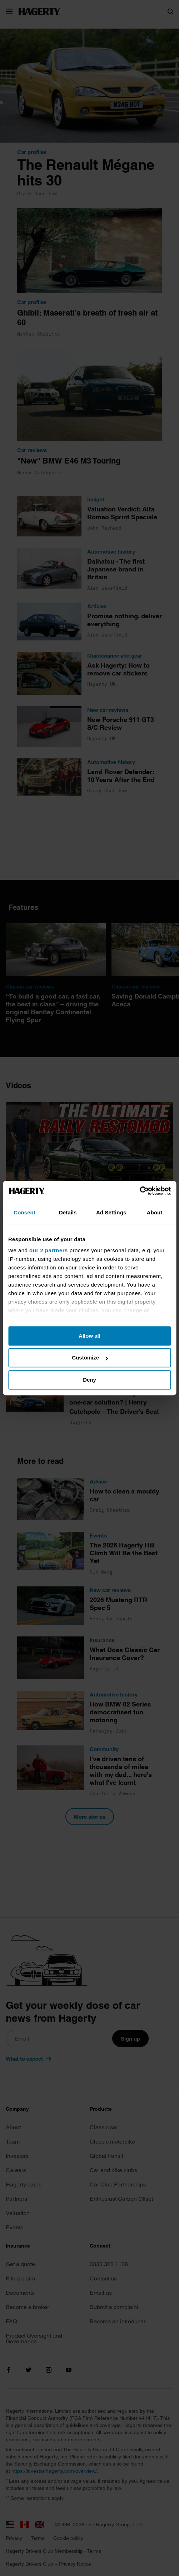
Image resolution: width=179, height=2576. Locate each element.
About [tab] (154, 1212)
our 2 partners (48, 1250)
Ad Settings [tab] (111, 1212)
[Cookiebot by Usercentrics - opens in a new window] (139, 1190)
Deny (89, 1380)
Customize (90, 1357)
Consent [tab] (24, 1212)
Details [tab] (68, 1212)
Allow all (89, 1336)
